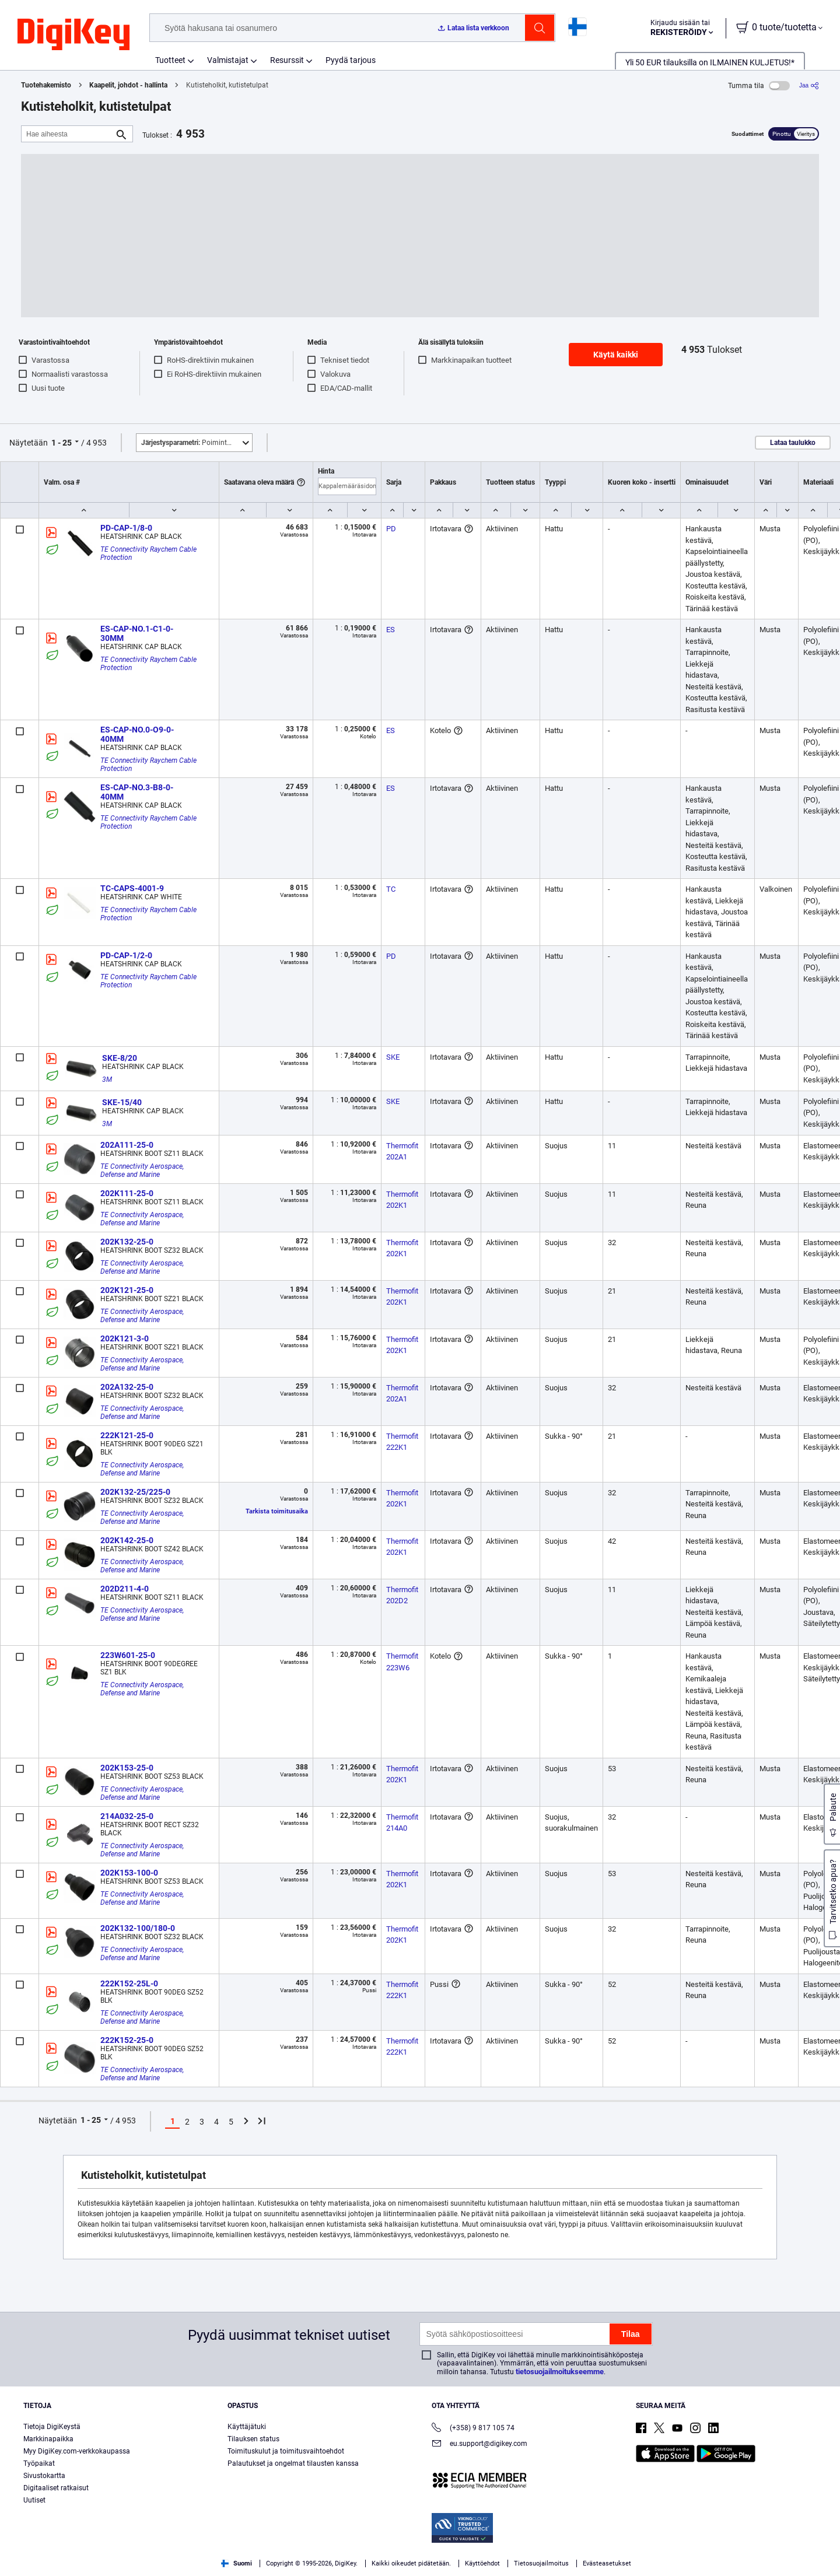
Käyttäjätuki (247, 2427)
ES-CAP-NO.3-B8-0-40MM (136, 792)
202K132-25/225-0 (135, 1491)
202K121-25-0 (126, 1290)
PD (391, 528)
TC (391, 889)
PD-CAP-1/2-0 (126, 955)
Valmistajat (228, 60)
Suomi (236, 2563)
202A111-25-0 (126, 1144)
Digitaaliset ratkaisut (56, 2488)
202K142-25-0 (126, 1540)
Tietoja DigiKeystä (51, 2427)
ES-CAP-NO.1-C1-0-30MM (136, 633)
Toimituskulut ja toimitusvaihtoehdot (286, 2451)
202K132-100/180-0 (137, 1928)
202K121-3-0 (124, 1338)
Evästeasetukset (607, 2563)
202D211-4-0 (124, 1588)
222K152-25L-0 (129, 1983)
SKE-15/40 (122, 1102)
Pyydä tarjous (351, 60)
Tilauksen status (253, 2439)
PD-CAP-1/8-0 (126, 527)
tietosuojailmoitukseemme (560, 2371)
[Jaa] (809, 85)
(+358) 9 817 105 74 (473, 2428)
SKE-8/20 (119, 1058)
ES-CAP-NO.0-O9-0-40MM (137, 734)
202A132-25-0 (126, 1387)
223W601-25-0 (127, 1655)
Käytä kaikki (615, 354)
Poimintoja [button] (189, 443)
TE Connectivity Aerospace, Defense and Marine (143, 1170)
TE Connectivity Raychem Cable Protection (149, 553)
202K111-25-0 (126, 1193)
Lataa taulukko (793, 443)
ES (390, 629)
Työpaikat (39, 2463)
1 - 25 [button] (61, 442)
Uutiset (34, 2500)
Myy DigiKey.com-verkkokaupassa (76, 2451)
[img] (74, 35)
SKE (393, 1057)
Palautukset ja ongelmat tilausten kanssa (293, 2463)
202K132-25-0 (126, 1241)
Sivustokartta (44, 2476)
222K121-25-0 (126, 1435)
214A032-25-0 (126, 1816)
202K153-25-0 (126, 1767)
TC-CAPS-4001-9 (132, 888)
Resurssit (287, 60)
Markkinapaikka (48, 2439)
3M (107, 1079)
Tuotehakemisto (46, 85)
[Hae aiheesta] (68, 134)
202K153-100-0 (129, 1872)
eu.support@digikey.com (479, 2444)
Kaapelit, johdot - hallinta (128, 85)
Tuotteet (170, 60)
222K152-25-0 (126, 2040)
